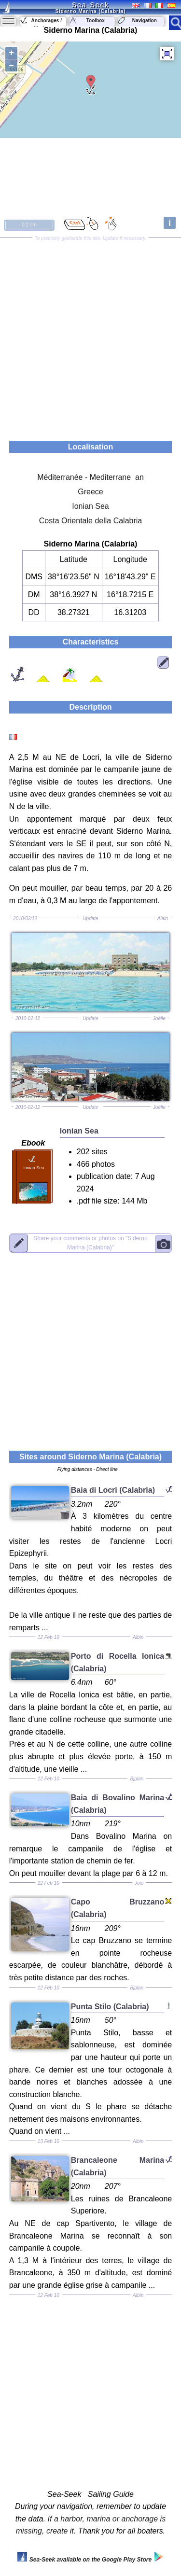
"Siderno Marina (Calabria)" (90, 1242)
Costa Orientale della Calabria (90, 521)
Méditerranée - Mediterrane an (90, 477)
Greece (90, 492)
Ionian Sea (90, 506)
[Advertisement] (90, 335)
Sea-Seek (90, 5)
